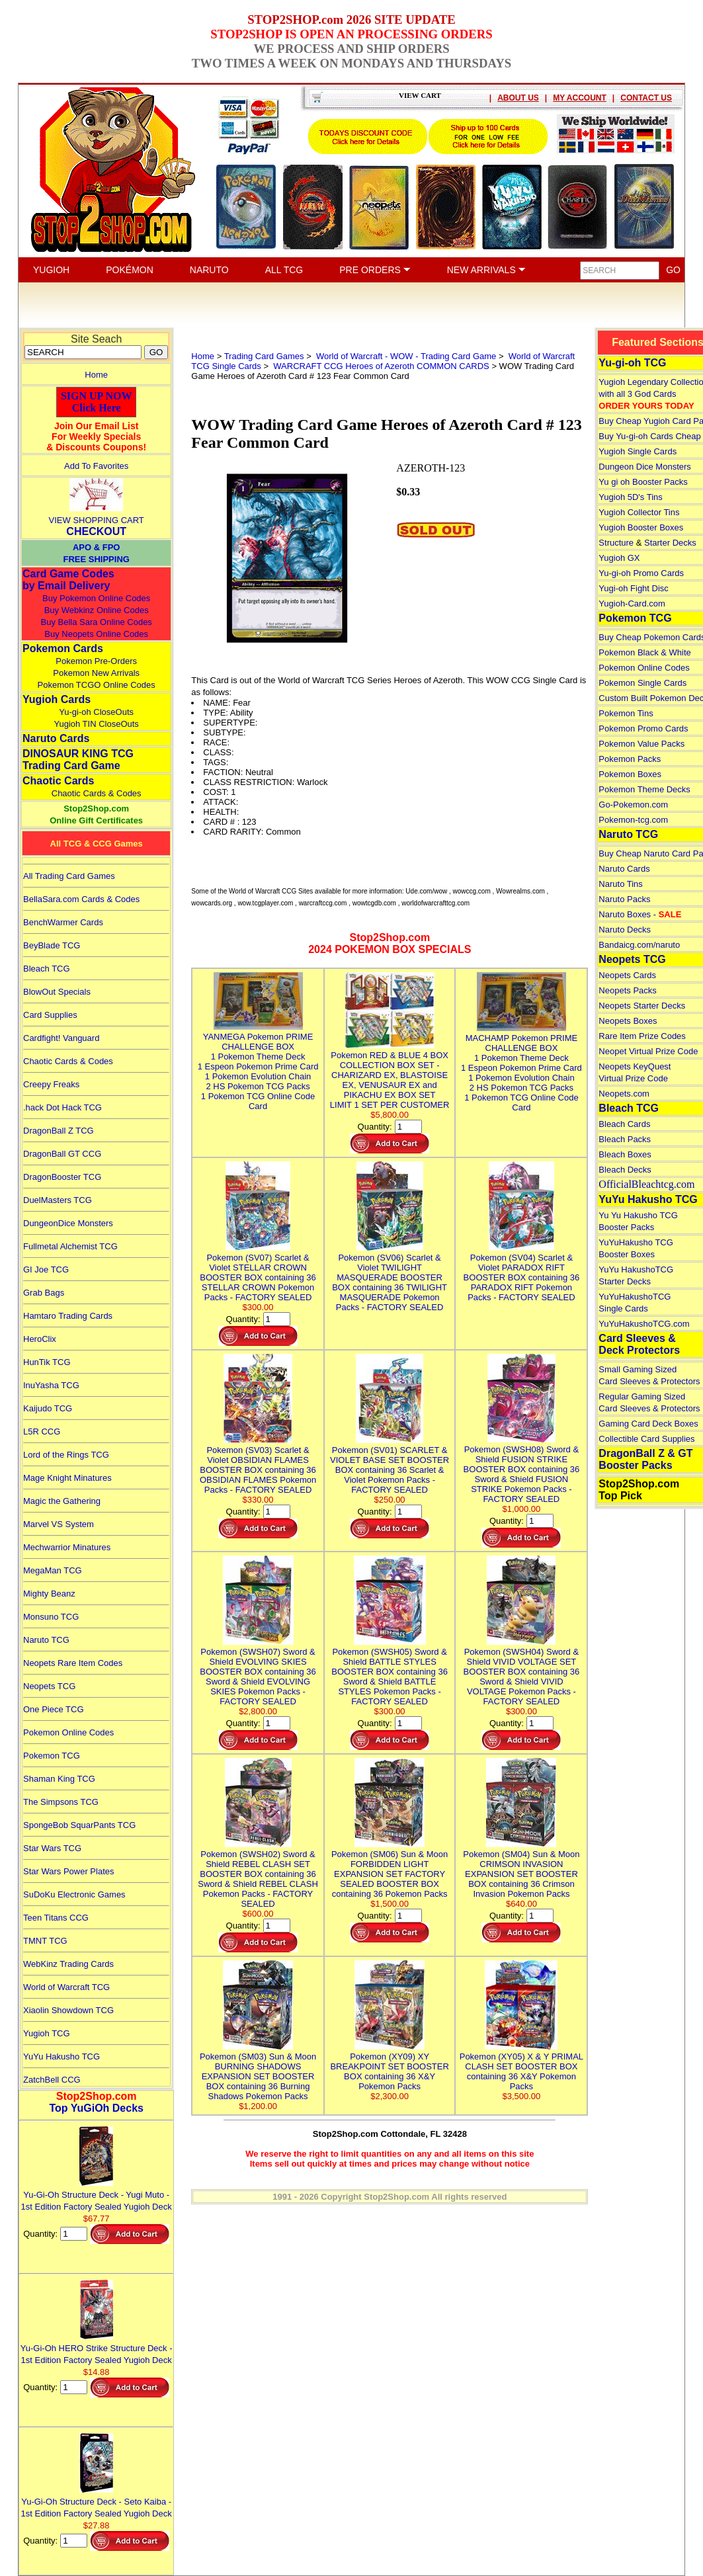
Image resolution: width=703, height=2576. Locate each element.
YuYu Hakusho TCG (61, 2056)
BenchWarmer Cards (63, 922)
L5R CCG (41, 1431)
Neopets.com (624, 1094)
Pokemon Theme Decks (644, 789)
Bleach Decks (625, 1170)
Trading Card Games (264, 356)
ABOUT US (518, 98)
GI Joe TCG (46, 1269)
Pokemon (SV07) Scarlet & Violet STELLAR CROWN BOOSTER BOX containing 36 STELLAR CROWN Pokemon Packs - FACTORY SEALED (258, 1272)
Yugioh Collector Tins (639, 512)
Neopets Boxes (628, 1021)
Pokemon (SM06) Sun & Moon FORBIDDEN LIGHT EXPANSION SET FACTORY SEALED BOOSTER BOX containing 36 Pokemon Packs (389, 1869)
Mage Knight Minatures (67, 1478)
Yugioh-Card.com (632, 603)
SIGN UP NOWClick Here (96, 401)
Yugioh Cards (56, 699)
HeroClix (39, 1339)
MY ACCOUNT (579, 98)
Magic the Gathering (62, 1501)
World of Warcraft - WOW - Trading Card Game (404, 356)
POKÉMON (129, 270)
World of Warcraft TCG (66, 1987)
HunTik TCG (47, 1362)
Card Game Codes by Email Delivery (68, 579)
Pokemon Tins (626, 713)
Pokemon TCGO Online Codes (96, 685)
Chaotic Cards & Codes (97, 793)
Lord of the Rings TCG (66, 1455)
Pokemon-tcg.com (633, 820)
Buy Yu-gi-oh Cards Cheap (649, 436)
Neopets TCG (49, 1686)
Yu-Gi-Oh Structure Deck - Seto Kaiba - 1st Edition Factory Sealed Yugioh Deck (96, 2501)
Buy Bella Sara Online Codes (95, 622)
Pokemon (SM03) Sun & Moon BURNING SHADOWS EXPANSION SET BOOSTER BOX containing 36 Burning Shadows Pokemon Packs (258, 2071)
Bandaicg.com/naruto (639, 945)
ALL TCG (284, 270)
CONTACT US (646, 98)
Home (96, 375)
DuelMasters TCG (57, 1200)
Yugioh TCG (46, 2033)
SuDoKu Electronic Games (74, 1894)
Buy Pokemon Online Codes (96, 598)
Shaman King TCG (59, 1779)
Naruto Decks (625, 930)
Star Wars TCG (52, 1848)
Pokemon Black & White (644, 652)
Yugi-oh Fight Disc (634, 588)
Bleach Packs (625, 1139)
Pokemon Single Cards (642, 683)
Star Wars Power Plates (68, 1871)
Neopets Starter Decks (642, 1006)
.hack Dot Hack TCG (62, 1107)
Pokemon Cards (62, 648)
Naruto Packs (624, 899)
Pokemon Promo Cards (643, 728)
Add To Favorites (96, 466)
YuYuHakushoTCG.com (644, 1324)
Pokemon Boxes (630, 774)
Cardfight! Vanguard (61, 1038)
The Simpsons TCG (61, 1802)
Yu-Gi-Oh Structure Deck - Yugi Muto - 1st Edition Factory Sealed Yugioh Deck (96, 2195)
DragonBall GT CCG (62, 1154)
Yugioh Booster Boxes (641, 527)
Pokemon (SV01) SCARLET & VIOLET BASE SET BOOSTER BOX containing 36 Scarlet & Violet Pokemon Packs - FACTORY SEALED (389, 1465)
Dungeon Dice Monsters (644, 467)
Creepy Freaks (51, 1084)
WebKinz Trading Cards (68, 1964)
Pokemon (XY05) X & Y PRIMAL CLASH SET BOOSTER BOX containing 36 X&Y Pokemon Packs (521, 2066)
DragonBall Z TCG (58, 1131)
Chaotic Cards (58, 780)
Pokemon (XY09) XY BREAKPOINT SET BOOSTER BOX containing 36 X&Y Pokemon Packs (389, 2066)
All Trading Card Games (69, 876)
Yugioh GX (619, 558)
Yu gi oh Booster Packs (643, 482)
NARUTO (209, 270)
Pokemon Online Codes (68, 1732)
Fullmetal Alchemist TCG (70, 1246)
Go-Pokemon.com (633, 805)
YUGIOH (51, 270)
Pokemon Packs (630, 759)
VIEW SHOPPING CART (96, 520)
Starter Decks (670, 543)
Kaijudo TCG (47, 1408)
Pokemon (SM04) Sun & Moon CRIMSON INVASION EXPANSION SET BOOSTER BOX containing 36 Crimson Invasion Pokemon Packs (521, 1869)
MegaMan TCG (52, 1570)
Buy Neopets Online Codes (96, 634)
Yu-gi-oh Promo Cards (641, 573)
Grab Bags (43, 1293)
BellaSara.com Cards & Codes (81, 899)
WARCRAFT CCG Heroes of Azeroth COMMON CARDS (380, 366)
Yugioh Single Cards (638, 451)
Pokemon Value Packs (641, 744)
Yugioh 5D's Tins (630, 497)
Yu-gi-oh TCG (632, 362)
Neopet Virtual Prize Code (648, 1051)
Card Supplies (50, 1015)
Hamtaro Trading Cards (67, 1316)
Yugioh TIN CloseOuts (96, 724)
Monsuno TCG (51, 1617)
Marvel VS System (58, 1524)
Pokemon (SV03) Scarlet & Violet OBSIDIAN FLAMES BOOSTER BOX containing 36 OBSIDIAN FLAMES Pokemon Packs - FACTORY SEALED (258, 1465)
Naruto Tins (620, 884)
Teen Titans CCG (56, 1918)
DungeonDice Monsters (68, 1223)
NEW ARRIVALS (486, 270)
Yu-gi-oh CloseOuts (96, 712)
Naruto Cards (55, 738)
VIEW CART (420, 95)
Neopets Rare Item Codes (72, 1663)
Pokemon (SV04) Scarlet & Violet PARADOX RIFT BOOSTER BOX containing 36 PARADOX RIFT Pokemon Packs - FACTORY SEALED (522, 1272)
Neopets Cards (627, 975)
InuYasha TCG (51, 1385)
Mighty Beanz (49, 1594)
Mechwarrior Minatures (66, 1547)
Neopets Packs (627, 990)
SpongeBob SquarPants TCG (79, 1825)
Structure (616, 543)
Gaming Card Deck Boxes (648, 1424)
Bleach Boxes (625, 1154)
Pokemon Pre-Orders (96, 661)
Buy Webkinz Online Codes (96, 610)
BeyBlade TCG (51, 945)
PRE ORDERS (374, 270)
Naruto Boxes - (640, 914)
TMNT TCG (45, 1941)
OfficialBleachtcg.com (646, 1184)
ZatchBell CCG (52, 2080)
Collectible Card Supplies (646, 1439)
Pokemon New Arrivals (96, 673)
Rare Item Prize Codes (642, 1036)
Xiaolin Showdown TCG (68, 2010)
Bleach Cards (624, 1124)
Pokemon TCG (51, 1756)
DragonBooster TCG (62, 1177)
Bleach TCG (46, 969)
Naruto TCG (46, 1640)
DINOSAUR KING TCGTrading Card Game (78, 759)
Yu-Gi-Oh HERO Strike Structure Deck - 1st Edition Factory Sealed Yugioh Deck (97, 2348)
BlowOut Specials (57, 992)
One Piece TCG (53, 1709)
